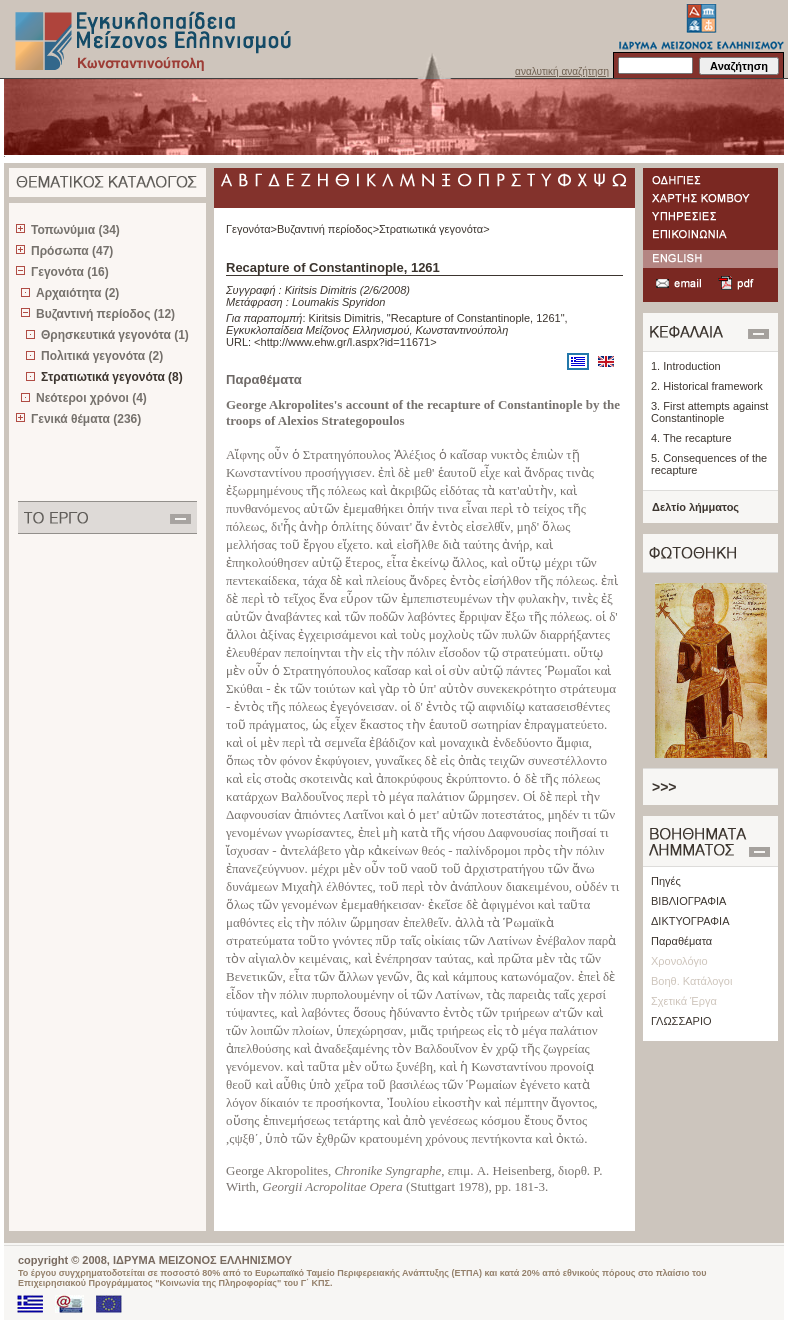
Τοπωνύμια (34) (75, 230)
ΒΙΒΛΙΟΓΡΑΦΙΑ (688, 901)
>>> (664, 787)
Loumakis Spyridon (339, 302)
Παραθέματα (681, 941)
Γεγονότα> (251, 229)
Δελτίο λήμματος (695, 507)
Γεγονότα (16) (70, 272)
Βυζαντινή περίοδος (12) (105, 314)
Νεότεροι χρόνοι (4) (91, 398)
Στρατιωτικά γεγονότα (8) (112, 377)
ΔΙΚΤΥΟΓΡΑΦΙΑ (690, 921)
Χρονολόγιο (679, 961)
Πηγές (666, 881)
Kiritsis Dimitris (321, 290)
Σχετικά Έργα (684, 1001)
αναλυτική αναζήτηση (562, 71)
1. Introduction (686, 366)
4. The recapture (691, 438)
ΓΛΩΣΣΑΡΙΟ (681, 1021)
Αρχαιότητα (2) (77, 293)
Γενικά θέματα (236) (86, 419)
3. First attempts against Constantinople (709, 412)
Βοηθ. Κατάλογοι (691, 981)
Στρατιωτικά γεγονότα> (434, 229)
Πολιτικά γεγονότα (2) (102, 356)
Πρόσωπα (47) (72, 251)
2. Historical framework (707, 386)
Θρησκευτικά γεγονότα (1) (115, 335)
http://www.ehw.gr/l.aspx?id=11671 (346, 342)
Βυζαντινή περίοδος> (328, 229)
